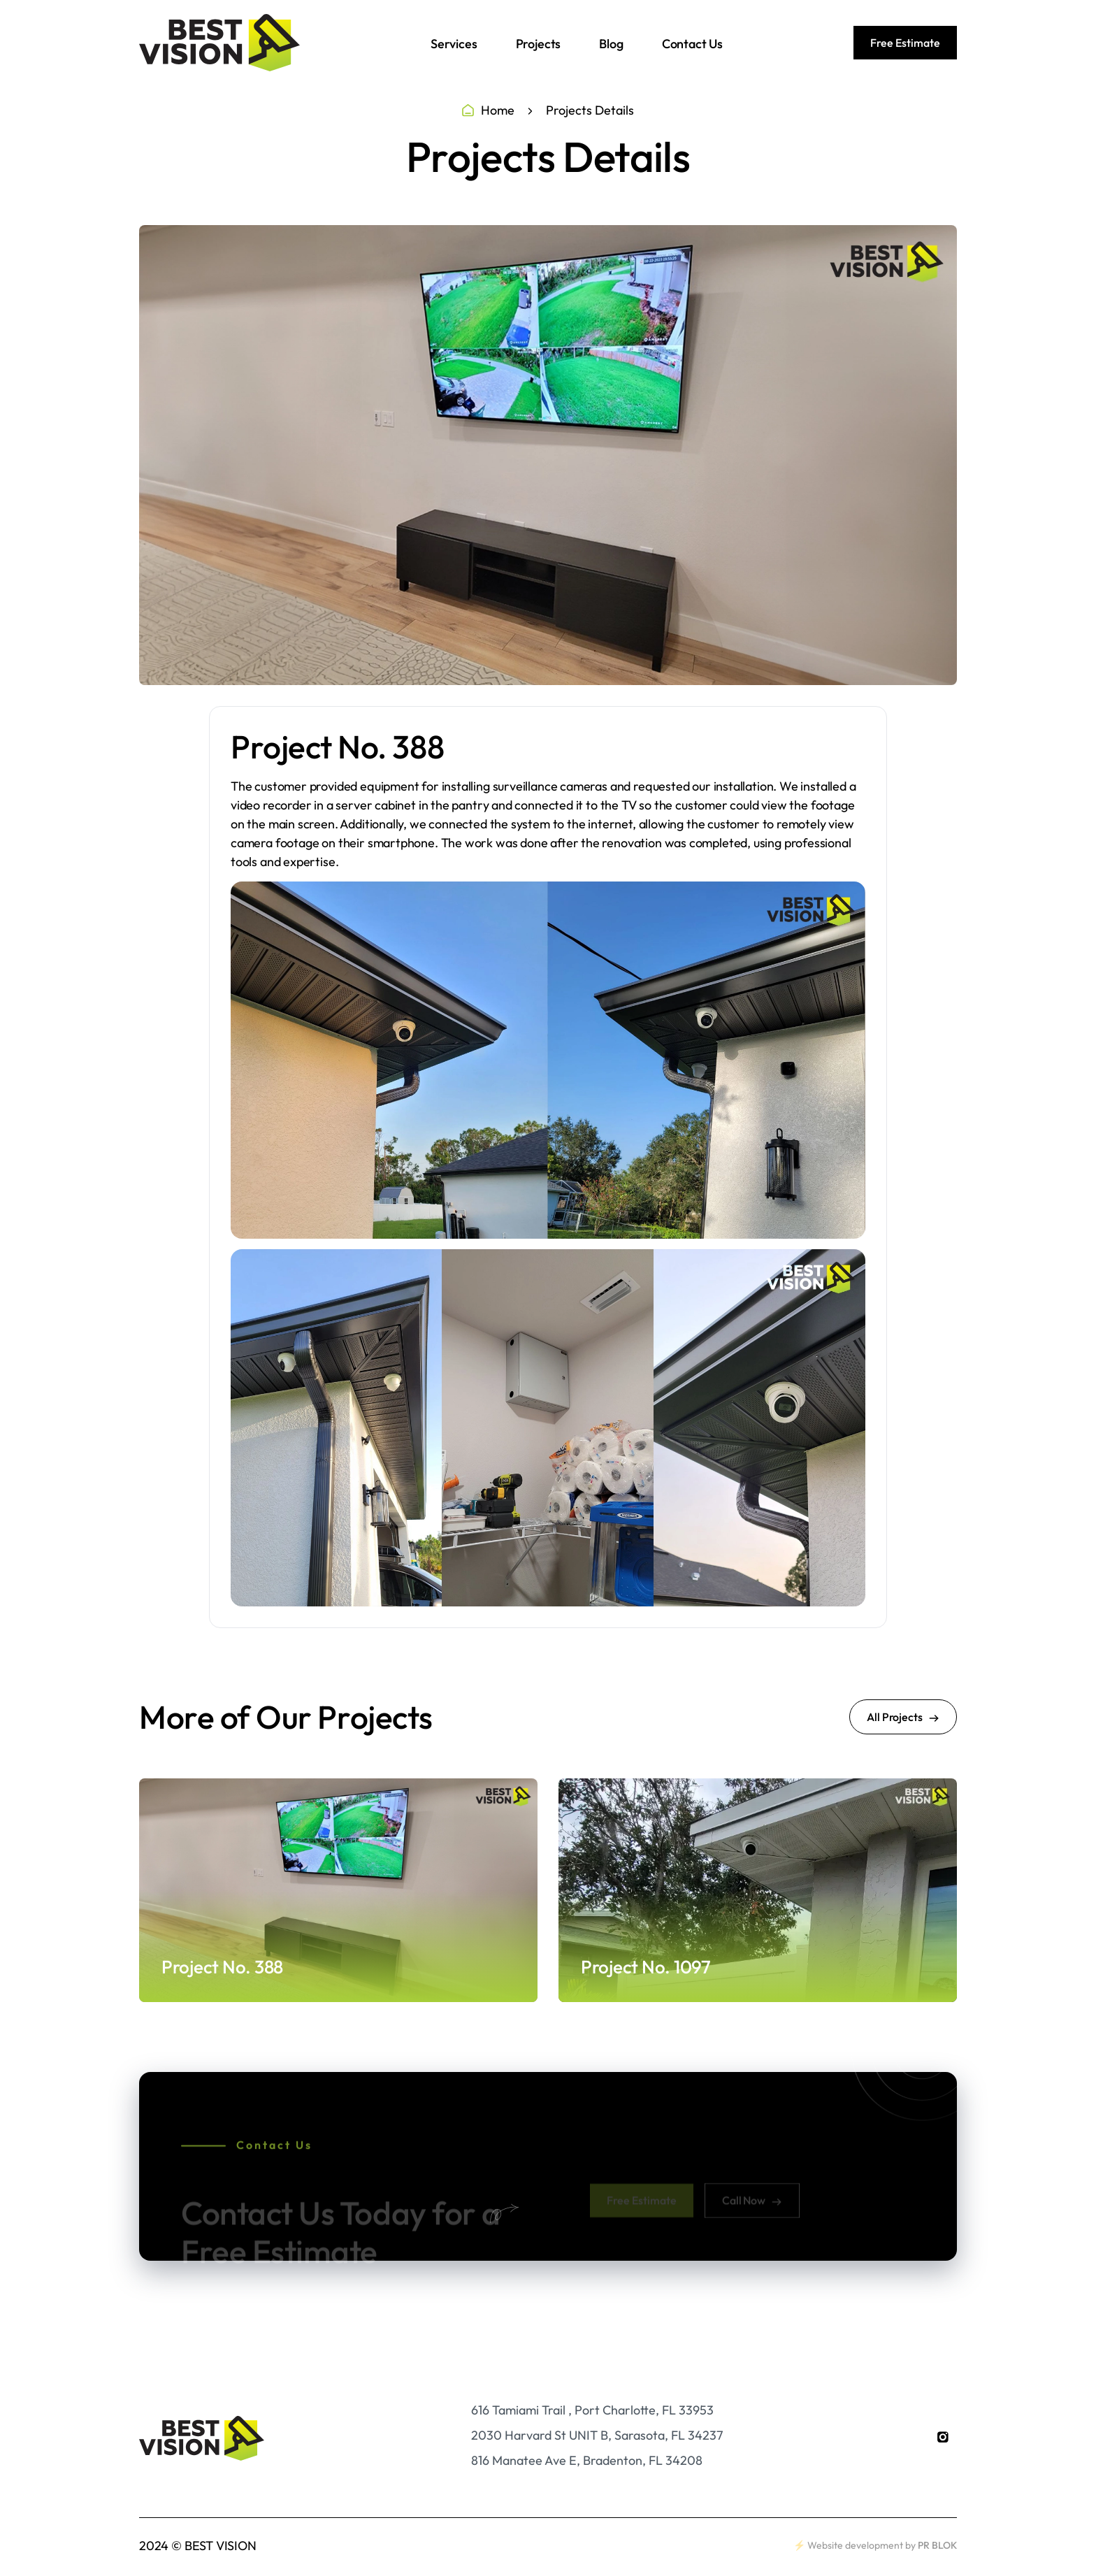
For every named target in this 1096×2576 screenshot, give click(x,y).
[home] (219, 42)
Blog (611, 44)
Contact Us (692, 44)
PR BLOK (937, 2545)
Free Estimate (905, 43)
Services (454, 44)
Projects (538, 44)
